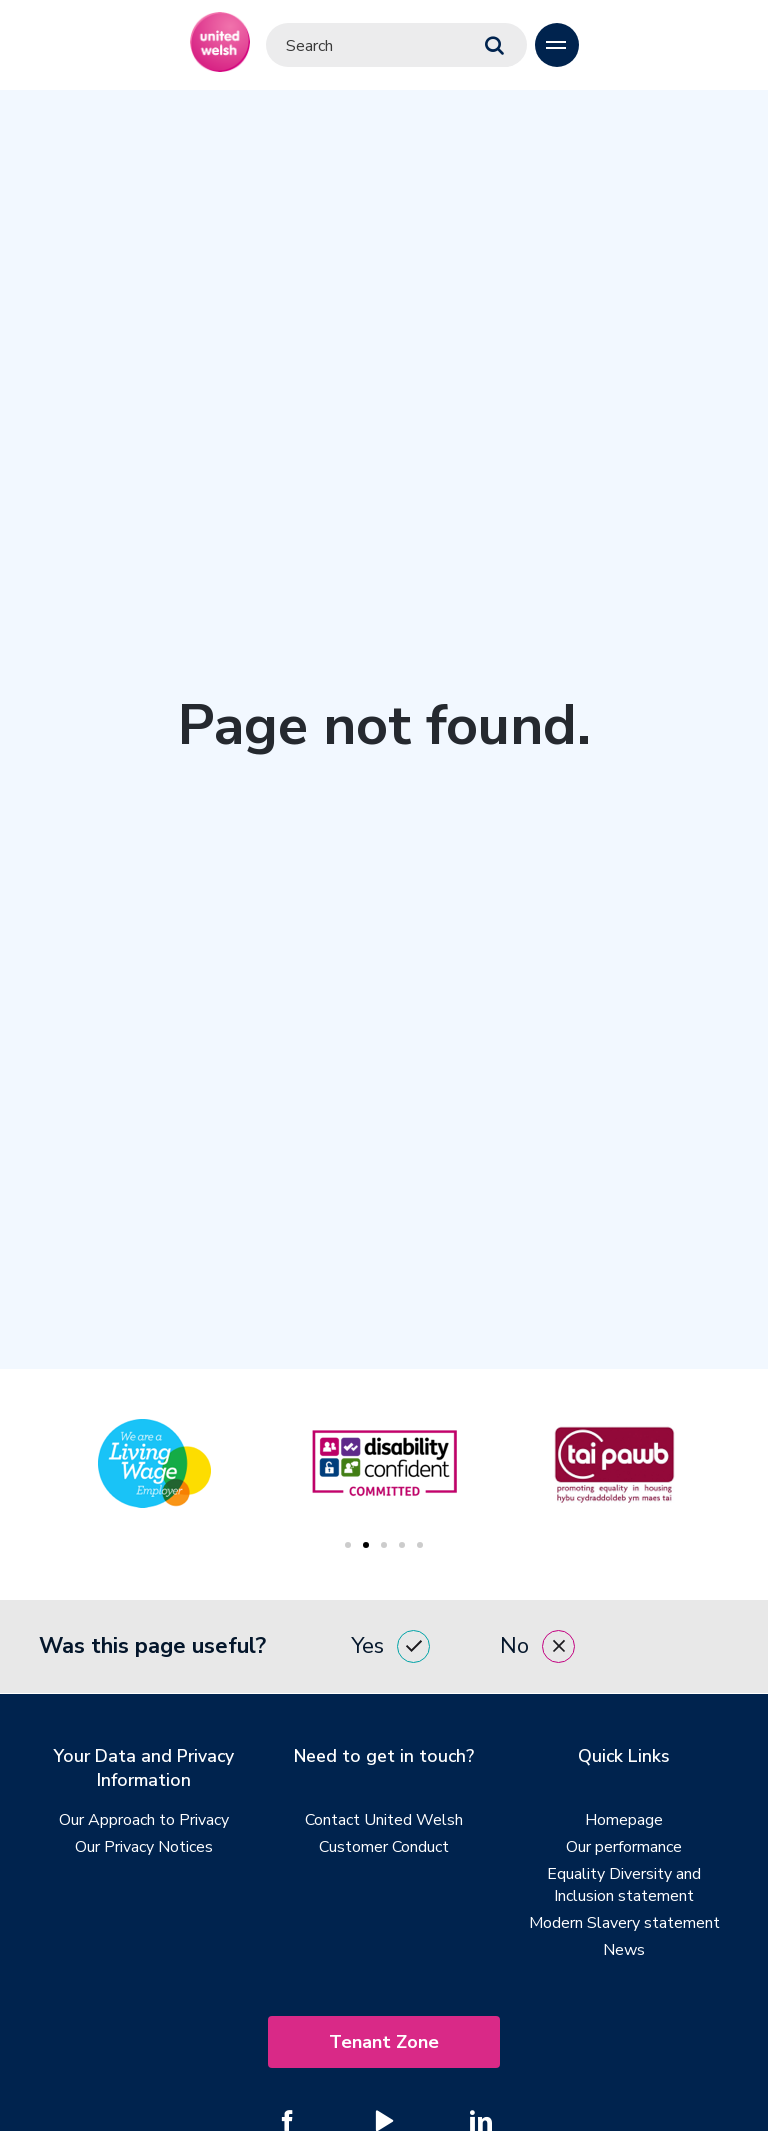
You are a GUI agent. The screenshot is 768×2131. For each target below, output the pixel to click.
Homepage (624, 1821)
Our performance (624, 1848)
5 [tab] (420, 1545)
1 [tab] (348, 1545)
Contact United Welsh (384, 1821)
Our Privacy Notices (144, 1848)
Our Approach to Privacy (144, 1821)
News (624, 1951)
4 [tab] (402, 1545)
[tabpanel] (384, 1463)
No (537, 1647)
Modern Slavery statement (624, 1924)
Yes (390, 1647)
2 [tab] (366, 1545)
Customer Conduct (384, 1848)
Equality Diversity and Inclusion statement (624, 1886)
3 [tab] (384, 1545)
